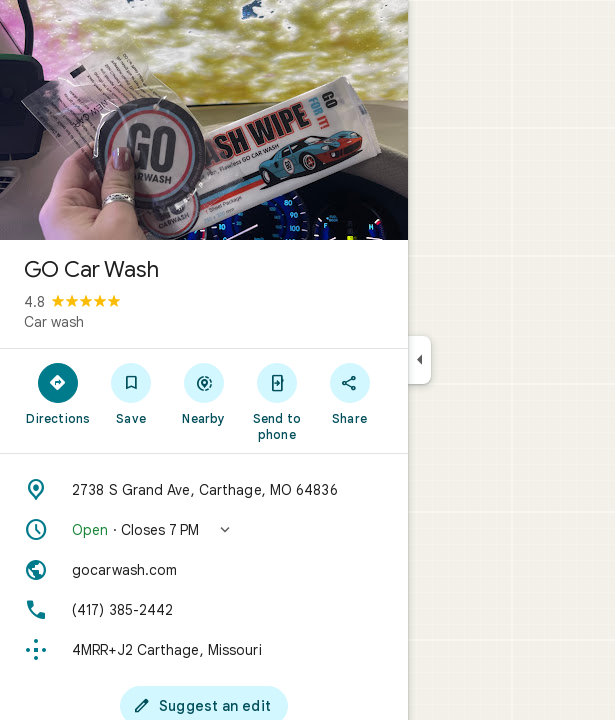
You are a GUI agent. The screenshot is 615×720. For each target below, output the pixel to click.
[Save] (131, 393)
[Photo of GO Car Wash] (204, 120)
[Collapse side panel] (419, 360)
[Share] (349, 393)
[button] (204, 530)
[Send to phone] (276, 401)
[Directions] (58, 393)
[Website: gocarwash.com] (204, 570)
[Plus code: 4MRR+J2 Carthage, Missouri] (204, 650)
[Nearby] (204, 393)
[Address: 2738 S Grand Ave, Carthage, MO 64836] (204, 490)
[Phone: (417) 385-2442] (204, 610)
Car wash (54, 322)
